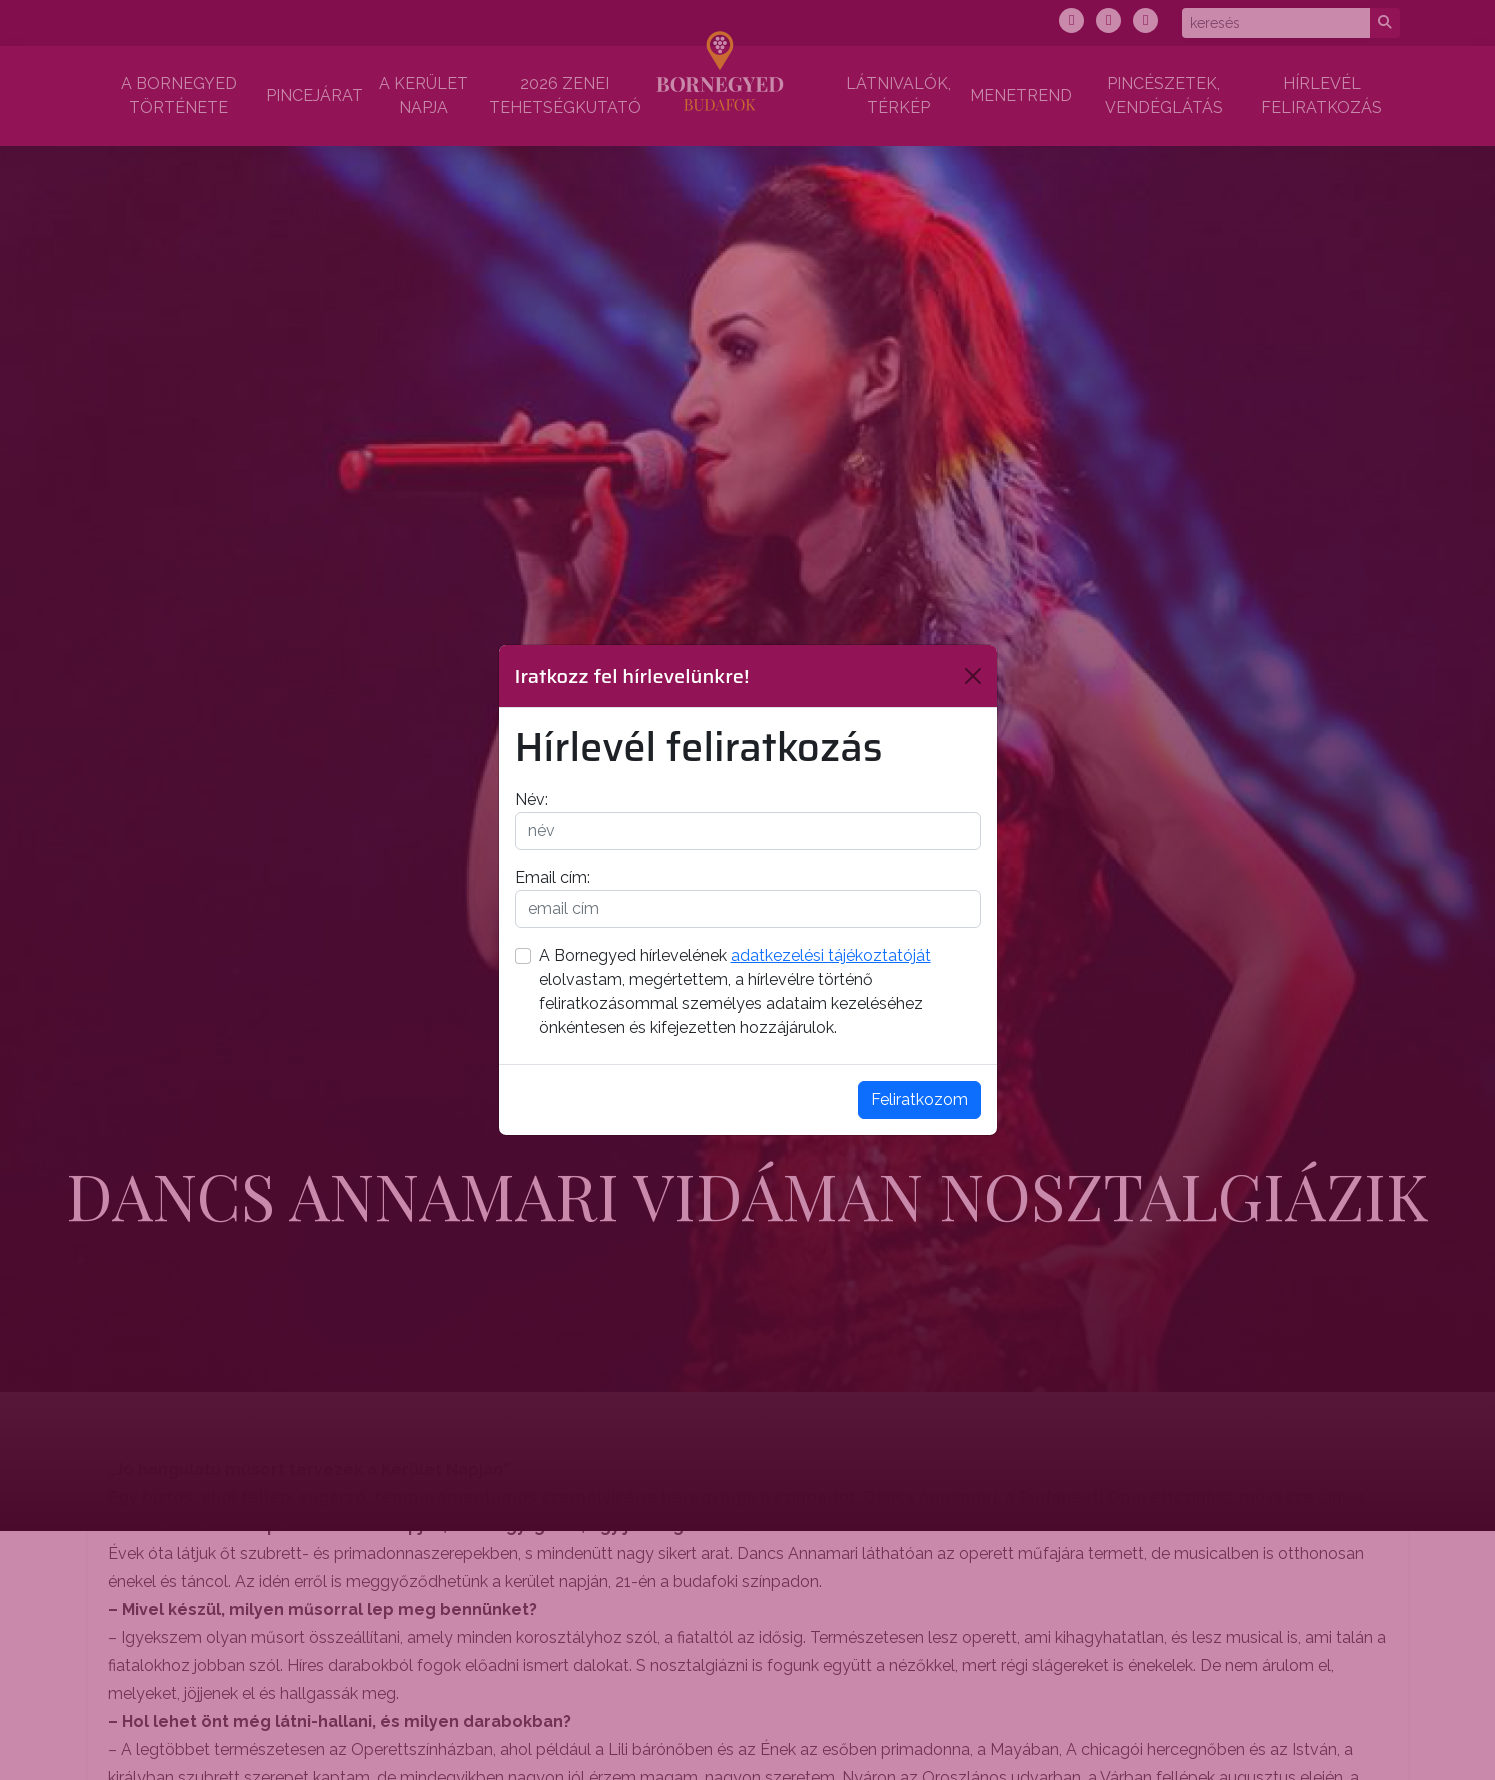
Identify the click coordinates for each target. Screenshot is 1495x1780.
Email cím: (552, 877)
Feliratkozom (919, 1099)
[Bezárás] (973, 676)
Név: (531, 799)
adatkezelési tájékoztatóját (831, 955)
